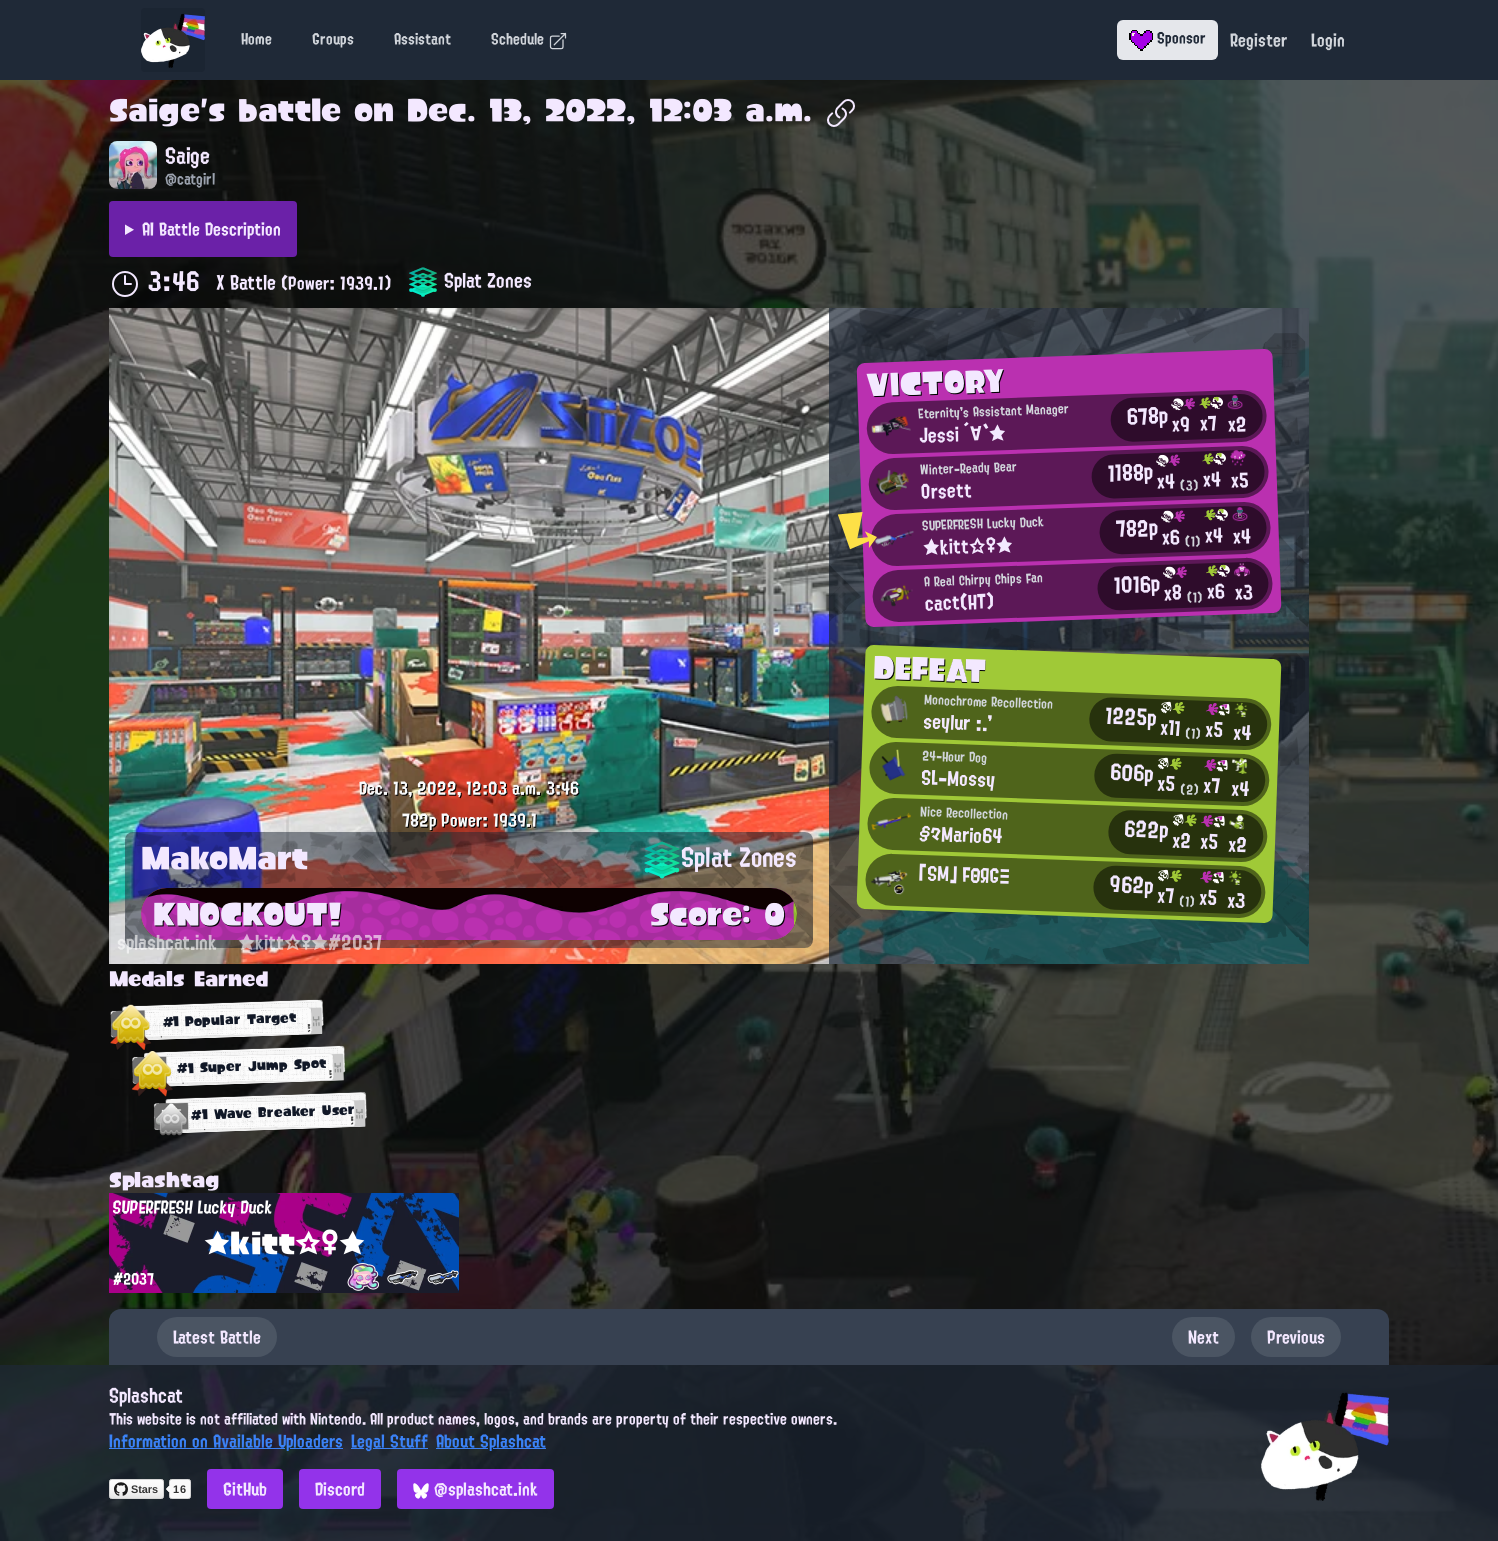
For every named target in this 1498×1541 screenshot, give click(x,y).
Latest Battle (217, 1337)
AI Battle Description (211, 229)
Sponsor (1167, 38)
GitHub (245, 1489)
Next (1203, 1337)
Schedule (529, 39)
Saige (154, 110)
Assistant (422, 39)
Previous (1296, 1337)
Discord (340, 1489)
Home (256, 39)
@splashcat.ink (475, 1489)
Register (1258, 40)
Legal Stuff (389, 1441)
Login (1328, 40)
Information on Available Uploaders (226, 1441)
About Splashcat (491, 1441)
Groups (333, 39)
